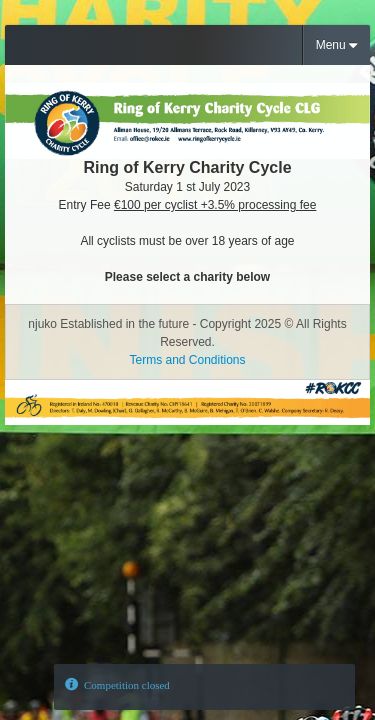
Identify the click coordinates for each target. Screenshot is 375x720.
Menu (336, 45)
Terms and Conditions (187, 360)
